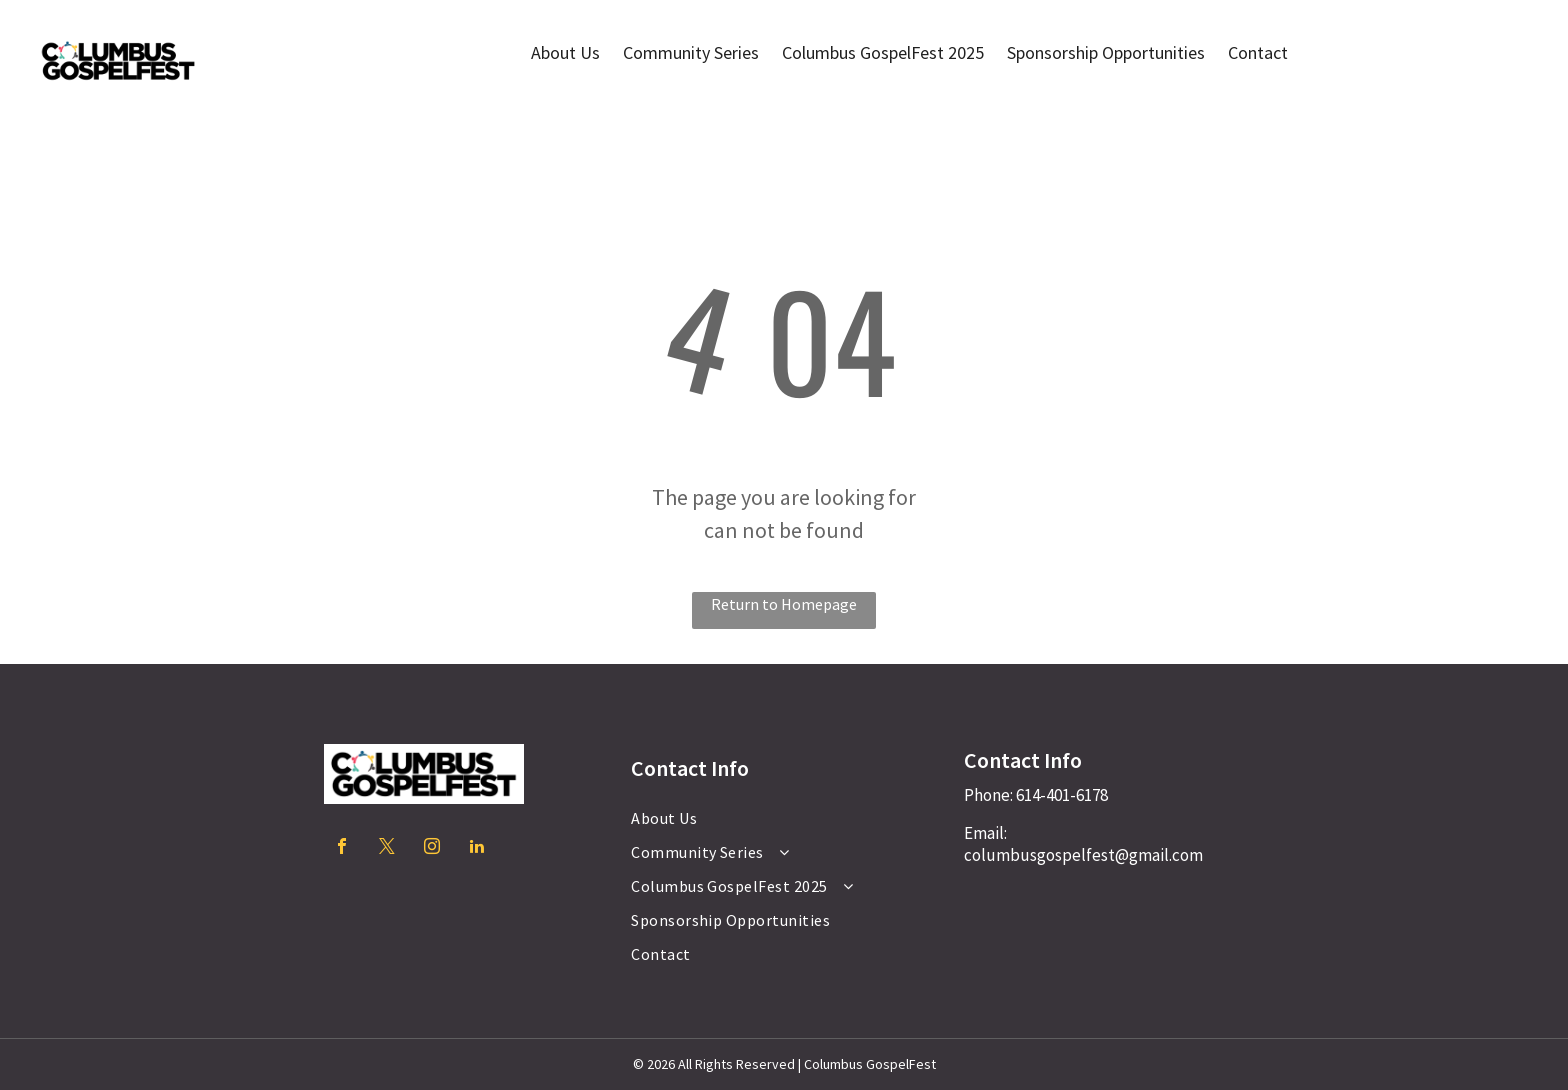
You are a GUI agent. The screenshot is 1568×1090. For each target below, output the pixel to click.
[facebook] (342, 848)
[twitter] (387, 848)
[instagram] (432, 848)
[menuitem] (776, 818)
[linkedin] (477, 848)
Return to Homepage (784, 604)
